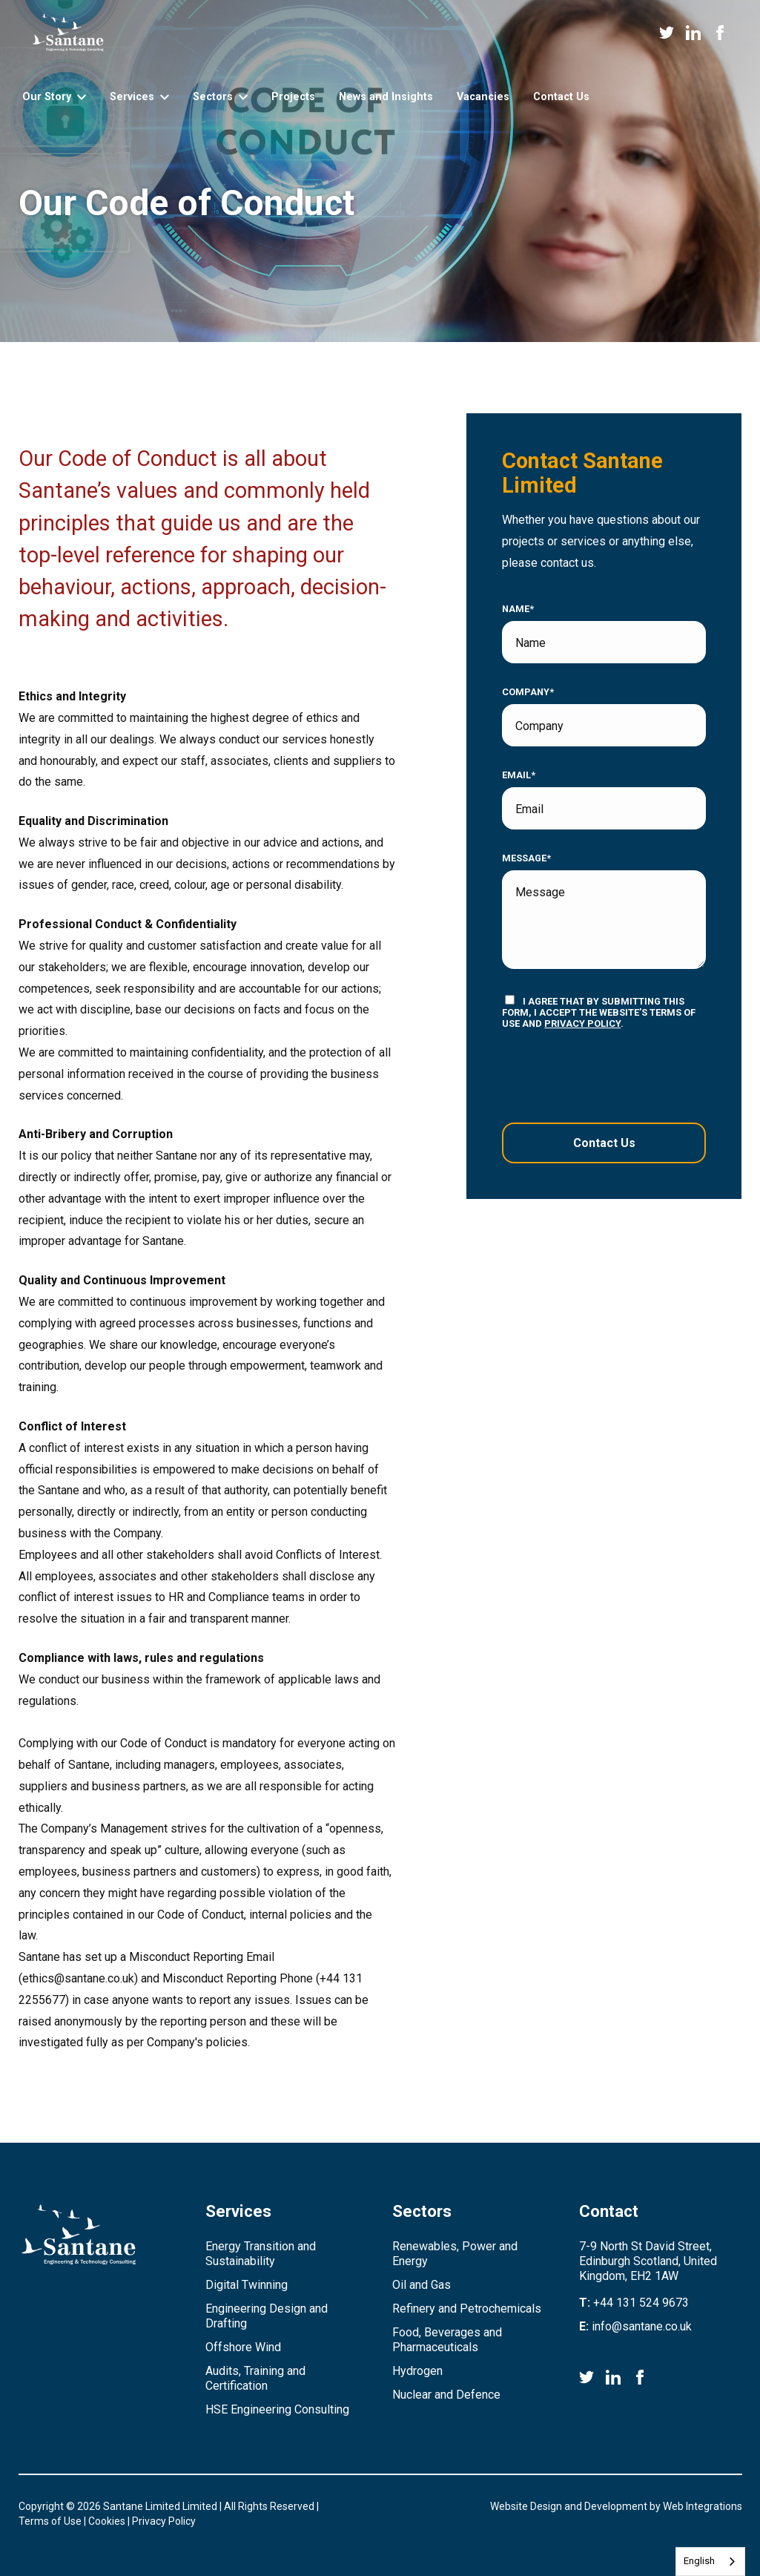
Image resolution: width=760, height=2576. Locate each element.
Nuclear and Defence (446, 2395)
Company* (528, 692)
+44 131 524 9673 (641, 2303)
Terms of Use (50, 2521)
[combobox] (710, 2561)
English (699, 2560)
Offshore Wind (243, 2347)
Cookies (106, 2521)
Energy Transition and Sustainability (260, 2253)
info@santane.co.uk (642, 2326)
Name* (518, 609)
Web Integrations (702, 2506)
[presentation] (592, 1076)
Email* (518, 775)
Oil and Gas (421, 2285)
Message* (526, 858)
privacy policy (582, 1023)
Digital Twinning (246, 2285)
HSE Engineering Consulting (277, 2409)
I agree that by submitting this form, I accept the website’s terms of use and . (598, 1012)
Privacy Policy (164, 2521)
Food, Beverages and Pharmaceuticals (447, 2339)
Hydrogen (417, 2371)
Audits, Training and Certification (255, 2378)
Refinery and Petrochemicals (466, 2308)
